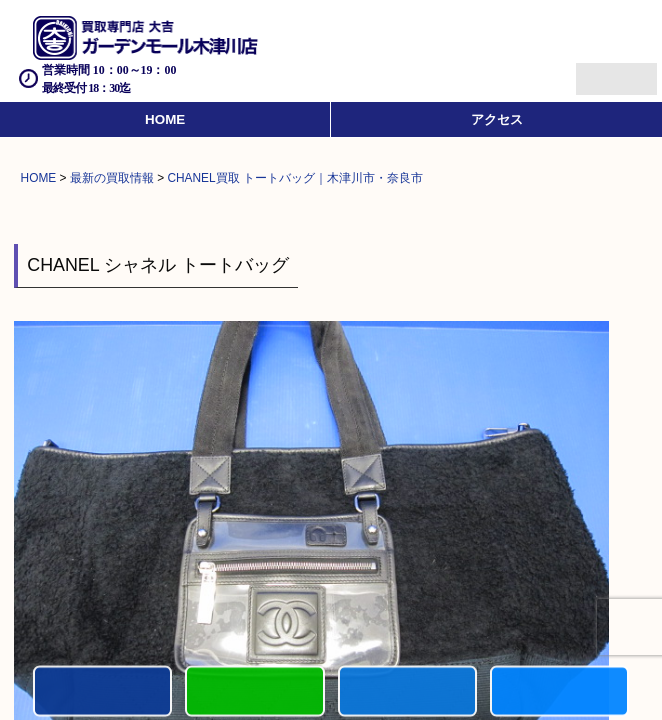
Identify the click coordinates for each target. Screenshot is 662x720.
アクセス (497, 119)
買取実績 (559, 692)
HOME (165, 119)
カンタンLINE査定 (254, 692)
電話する (102, 692)
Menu (594, 70)
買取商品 (407, 692)
